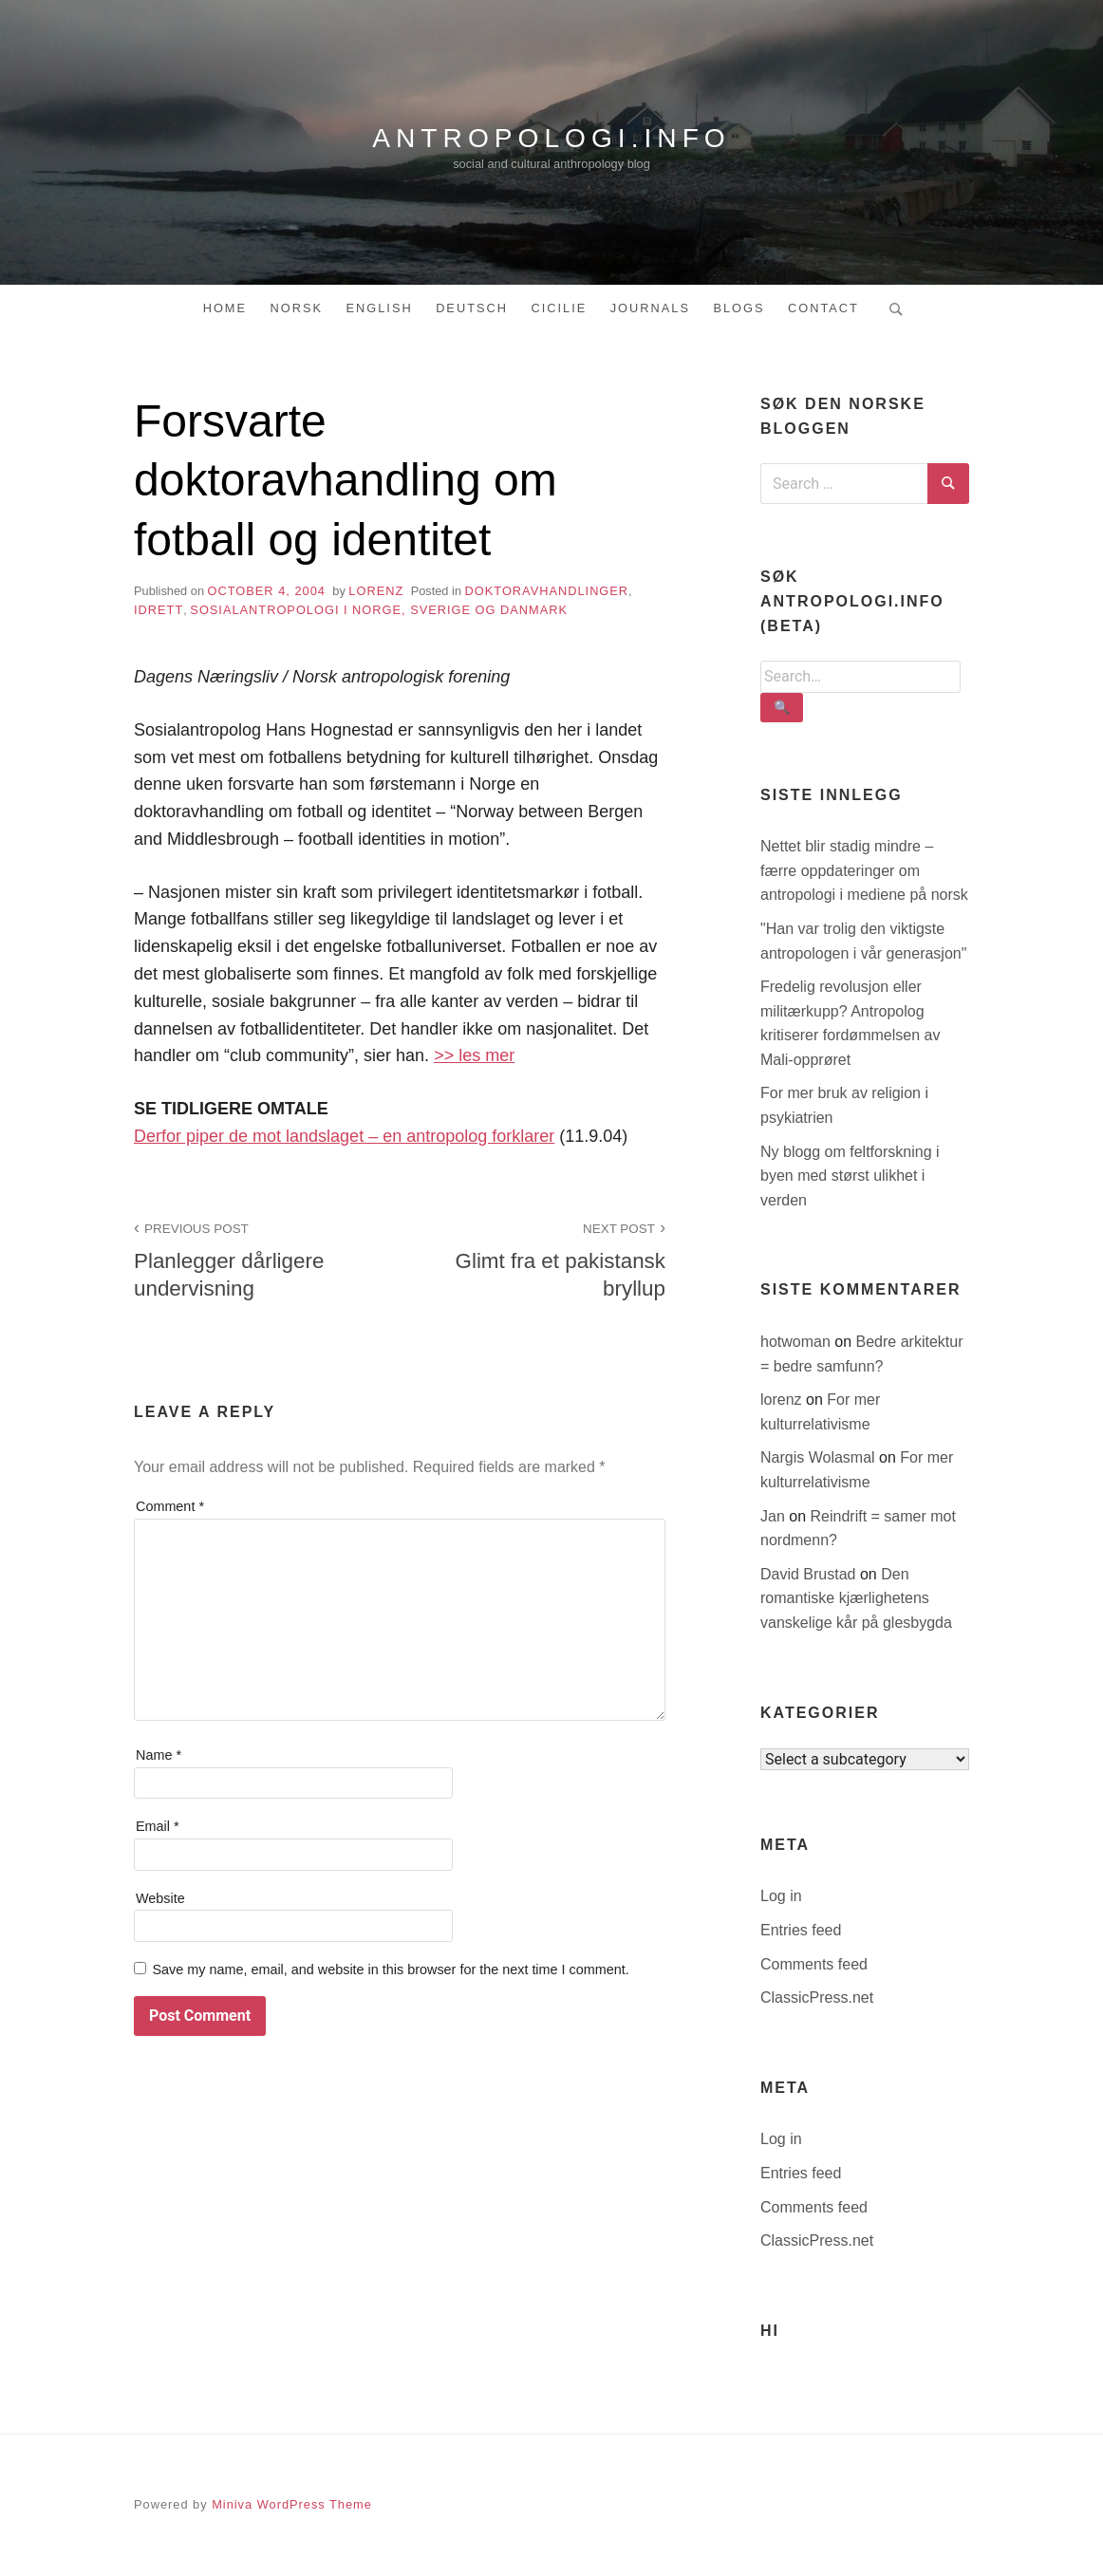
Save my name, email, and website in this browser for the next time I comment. (390, 1969)
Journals (650, 308)
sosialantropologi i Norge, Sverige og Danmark (379, 610)
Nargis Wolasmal (819, 1457)
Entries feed (800, 1930)
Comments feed (814, 1964)
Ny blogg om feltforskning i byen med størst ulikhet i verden (850, 1176)
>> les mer (474, 1055)
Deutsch (472, 308)
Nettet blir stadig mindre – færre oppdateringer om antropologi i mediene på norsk (864, 870)
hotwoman (797, 1342)
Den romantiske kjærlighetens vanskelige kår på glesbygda (856, 1598)
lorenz (375, 591)
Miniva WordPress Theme (292, 2504)
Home (225, 308)
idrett (158, 610)
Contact (823, 308)
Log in (781, 1896)
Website (160, 1898)
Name (158, 1755)
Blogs (738, 308)
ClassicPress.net (816, 1997)
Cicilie (559, 308)
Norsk (297, 308)
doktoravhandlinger (547, 591)
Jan (774, 1516)
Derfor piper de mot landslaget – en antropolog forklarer (344, 1136)
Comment (170, 1506)
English (379, 308)
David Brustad (810, 1574)
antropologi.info (551, 137)
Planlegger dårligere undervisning (256, 1258)
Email (157, 1826)
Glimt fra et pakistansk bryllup (543, 1258)
